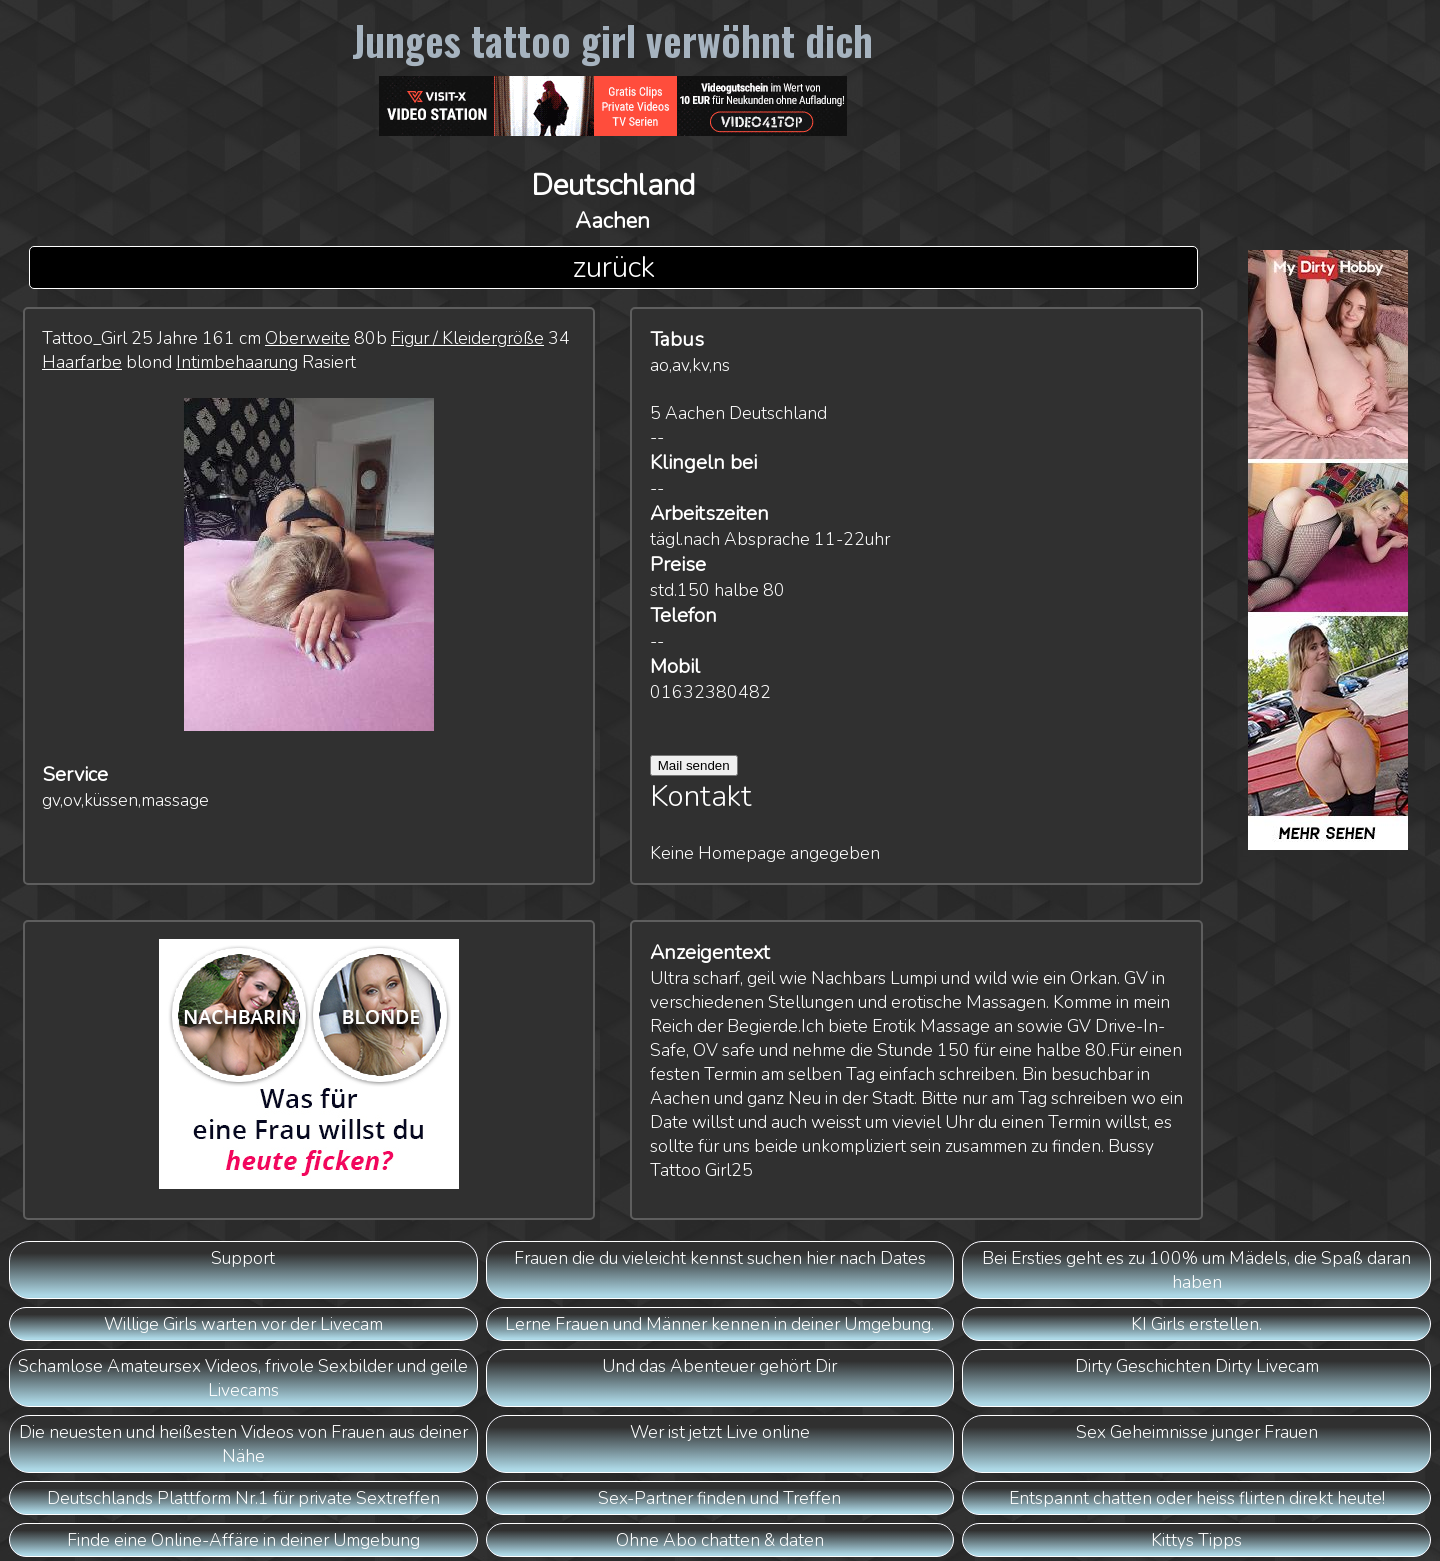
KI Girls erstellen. (1196, 1324)
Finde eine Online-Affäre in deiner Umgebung (243, 1540)
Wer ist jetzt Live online (720, 1432)
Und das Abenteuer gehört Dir (719, 1366)
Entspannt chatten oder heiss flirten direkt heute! (1197, 1498)
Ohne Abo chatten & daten (720, 1540)
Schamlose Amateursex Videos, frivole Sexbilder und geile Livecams (243, 1378)
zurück (613, 267)
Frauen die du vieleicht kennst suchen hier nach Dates (720, 1258)
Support (243, 1258)
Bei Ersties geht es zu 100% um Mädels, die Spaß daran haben (1196, 1270)
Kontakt (701, 796)
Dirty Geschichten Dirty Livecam (1197, 1366)
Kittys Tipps (1196, 1540)
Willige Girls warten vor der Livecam (243, 1324)
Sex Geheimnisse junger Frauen (1197, 1432)
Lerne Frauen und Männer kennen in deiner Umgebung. (719, 1324)
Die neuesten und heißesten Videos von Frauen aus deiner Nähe (243, 1444)
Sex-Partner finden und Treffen (719, 1498)
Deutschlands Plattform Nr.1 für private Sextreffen (243, 1498)
